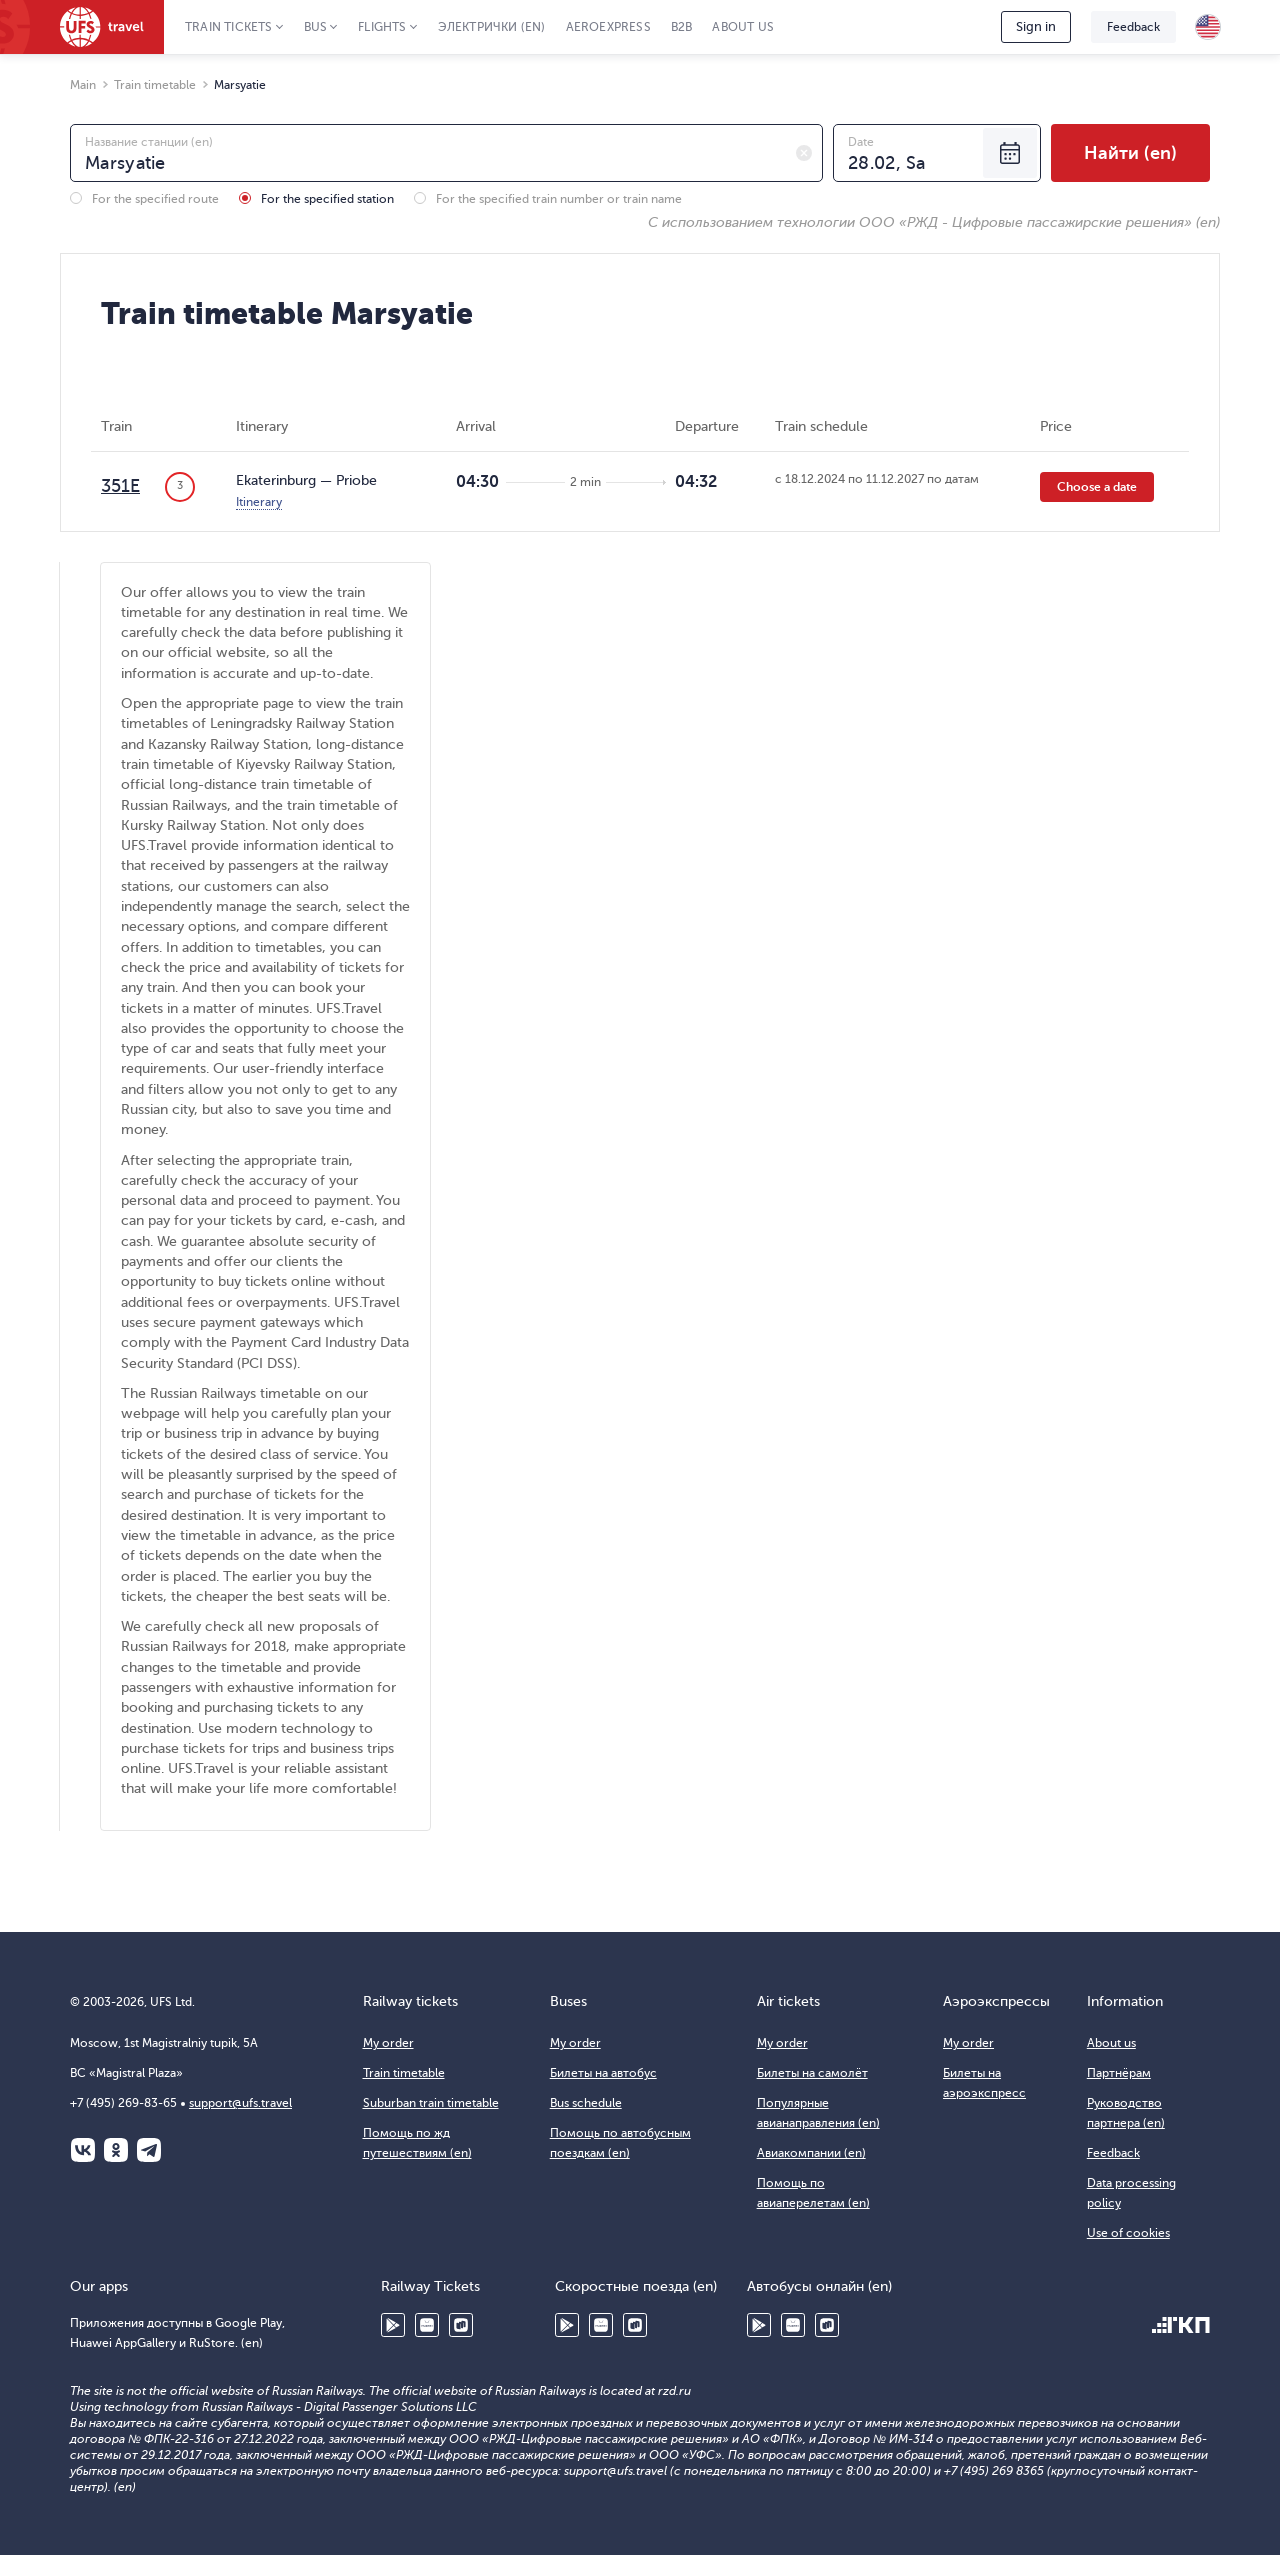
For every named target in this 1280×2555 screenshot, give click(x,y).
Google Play (393, 2325)
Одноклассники (116, 2150)
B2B (682, 27)
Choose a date (1097, 487)
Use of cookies (1128, 2233)
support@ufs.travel (240, 2103)
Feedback (1133, 27)
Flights (382, 27)
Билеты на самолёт (812, 2073)
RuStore (461, 2325)
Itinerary (259, 502)
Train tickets (229, 27)
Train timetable (404, 2073)
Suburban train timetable (431, 2103)
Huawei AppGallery (427, 2325)
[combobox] (446, 153)
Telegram (149, 2150)
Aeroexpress (608, 27)
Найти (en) (1130, 153)
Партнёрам (1119, 2073)
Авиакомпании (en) (811, 2153)
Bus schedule (586, 2103)
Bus (316, 27)
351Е (120, 486)
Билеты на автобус (603, 2073)
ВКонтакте (83, 2150)
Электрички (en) (492, 27)
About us (743, 27)
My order (388, 2043)
